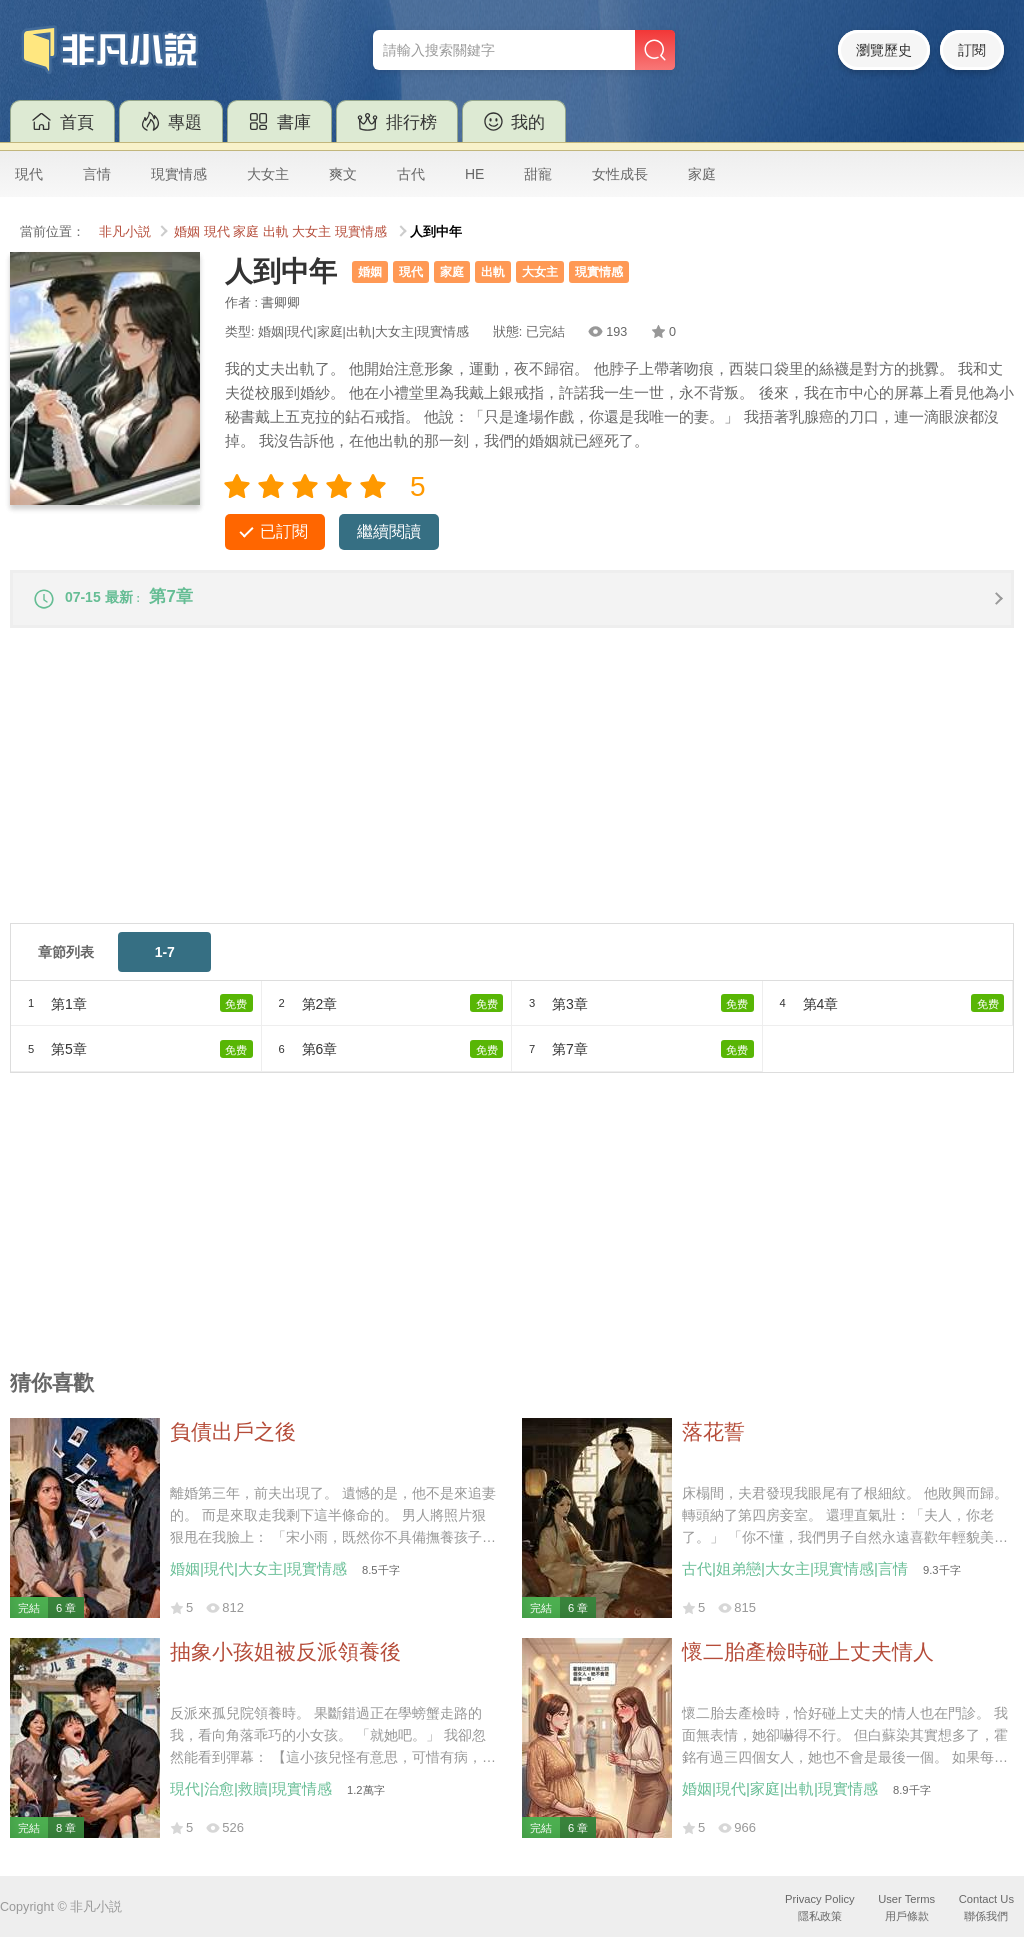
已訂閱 (284, 531)
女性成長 (620, 174)
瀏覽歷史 (884, 50)
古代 (411, 174)
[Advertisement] (512, 791)
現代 (29, 174)
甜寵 (538, 174)
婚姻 (187, 232)
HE (474, 174)
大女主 (268, 174)
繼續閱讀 (389, 531)
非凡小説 (125, 232)
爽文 (343, 174)
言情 (97, 174)
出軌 (276, 232)
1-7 (165, 960)
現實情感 (179, 174)
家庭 (702, 174)
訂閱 (972, 50)
